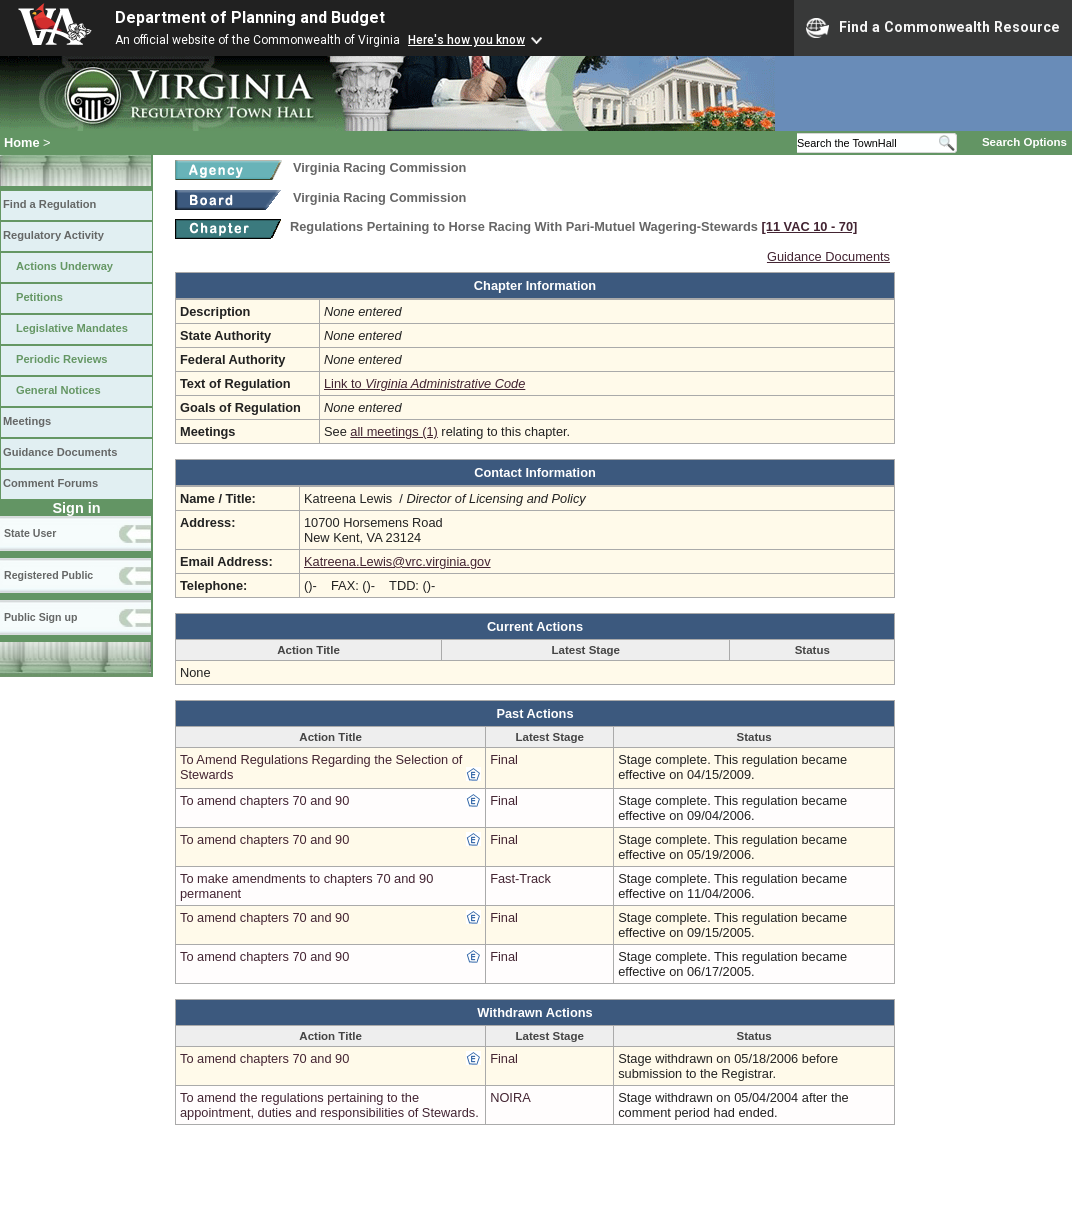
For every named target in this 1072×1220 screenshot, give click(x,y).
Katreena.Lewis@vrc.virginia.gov (397, 561)
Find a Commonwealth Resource (933, 28)
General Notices (58, 390)
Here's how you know (466, 40)
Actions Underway (64, 266)
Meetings (27, 421)
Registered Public (48, 575)
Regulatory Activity (53, 235)
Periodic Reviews (62, 359)
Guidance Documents (60, 452)
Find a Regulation (49, 204)
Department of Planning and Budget (250, 17)
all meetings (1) (393, 431)
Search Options (1024, 142)
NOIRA (510, 1097)
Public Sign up (40, 617)
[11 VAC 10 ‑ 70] (810, 226)
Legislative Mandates (72, 328)
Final (504, 759)
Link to (424, 383)
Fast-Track (520, 878)
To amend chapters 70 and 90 (264, 800)
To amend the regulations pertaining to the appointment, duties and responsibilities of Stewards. (329, 1105)
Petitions (39, 297)
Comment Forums (50, 483)
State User (30, 533)
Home (22, 142)
